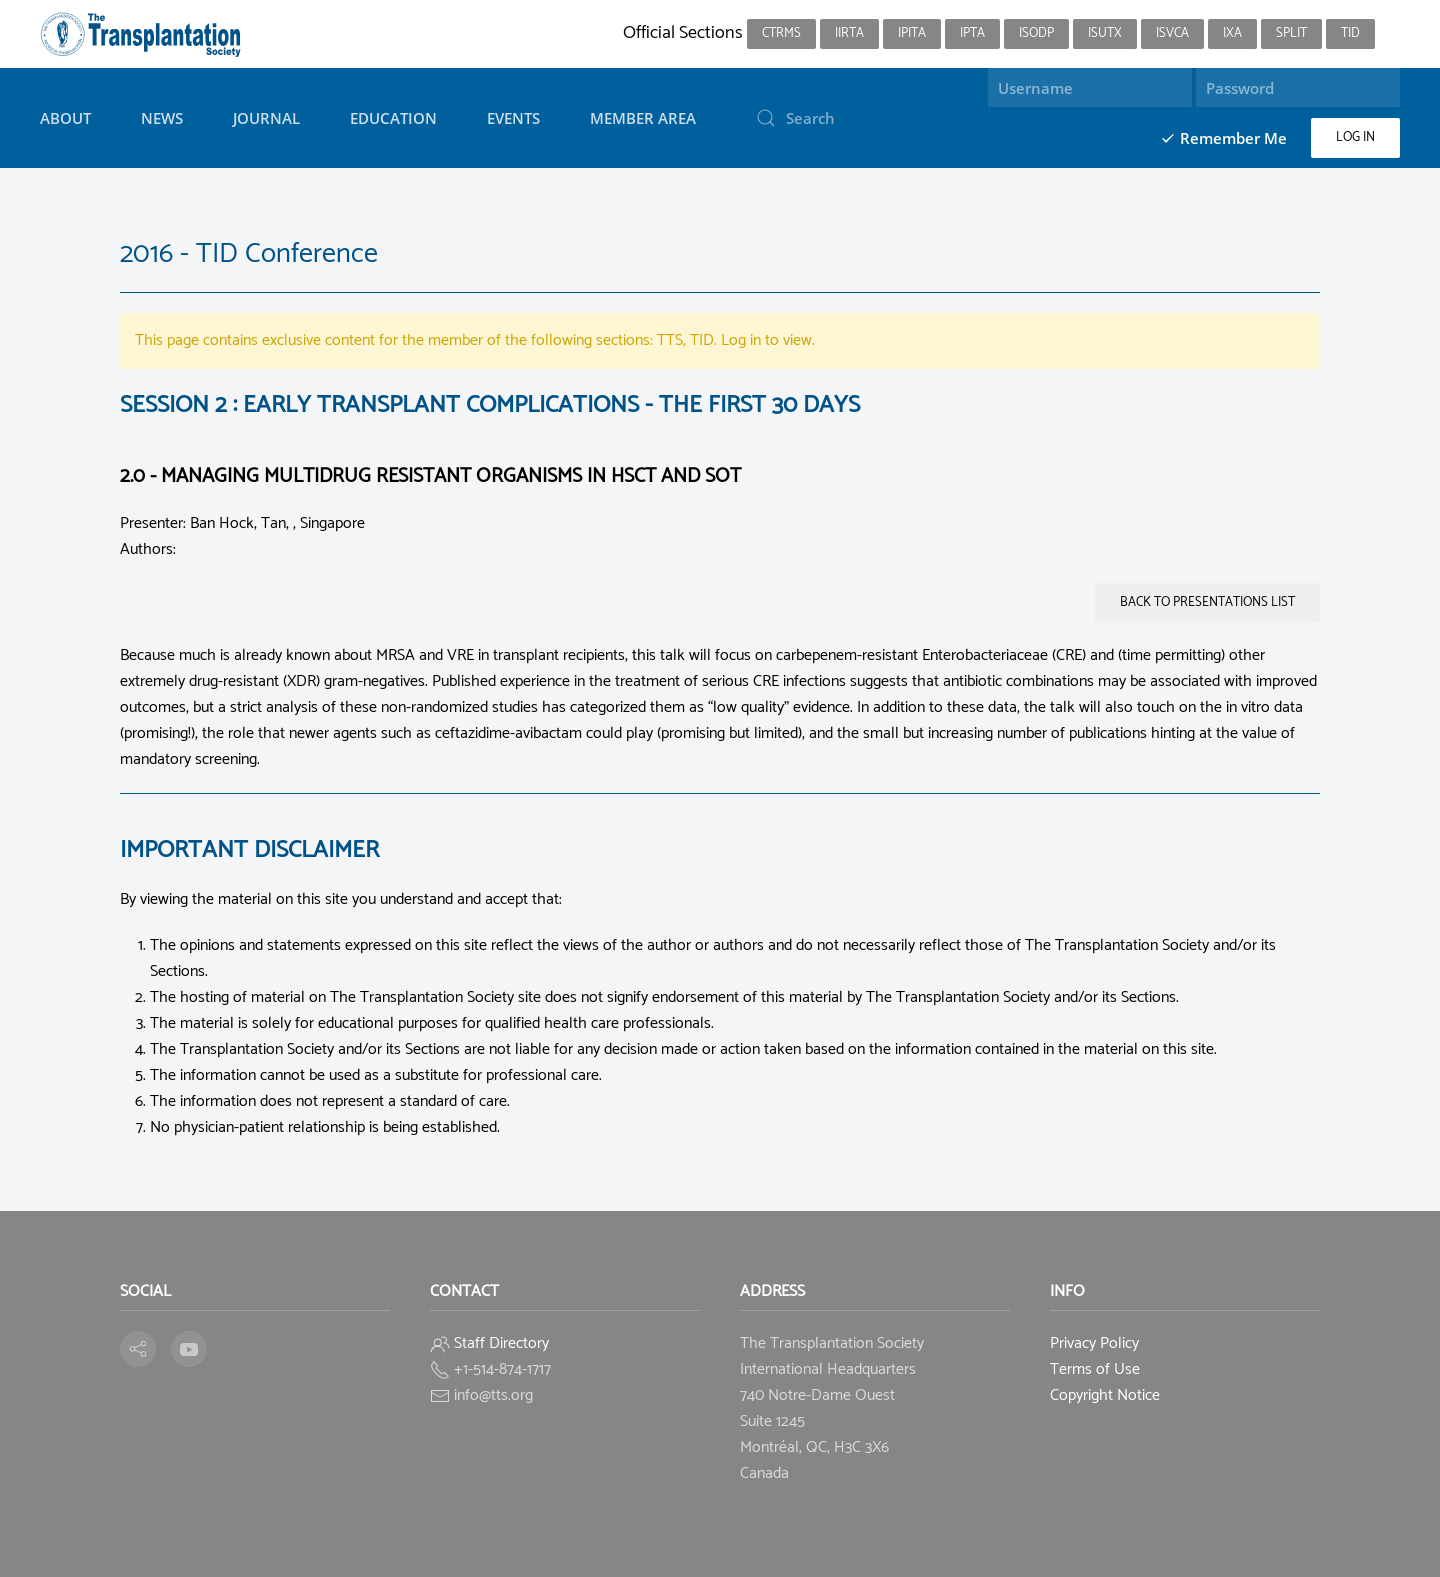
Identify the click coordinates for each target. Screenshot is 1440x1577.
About (65, 118)
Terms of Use (1095, 1369)
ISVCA (1172, 33)
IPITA (912, 33)
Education (393, 118)
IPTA (972, 33)
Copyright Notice (1105, 1395)
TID (1350, 33)
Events (513, 118)
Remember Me (1223, 138)
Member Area (643, 118)
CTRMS (781, 33)
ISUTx (1105, 33)
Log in (1355, 137)
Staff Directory (501, 1343)
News (162, 118)
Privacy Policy (1094, 1343)
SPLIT (1291, 33)
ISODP (1036, 33)
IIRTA (849, 33)
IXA (1232, 33)
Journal (266, 118)
